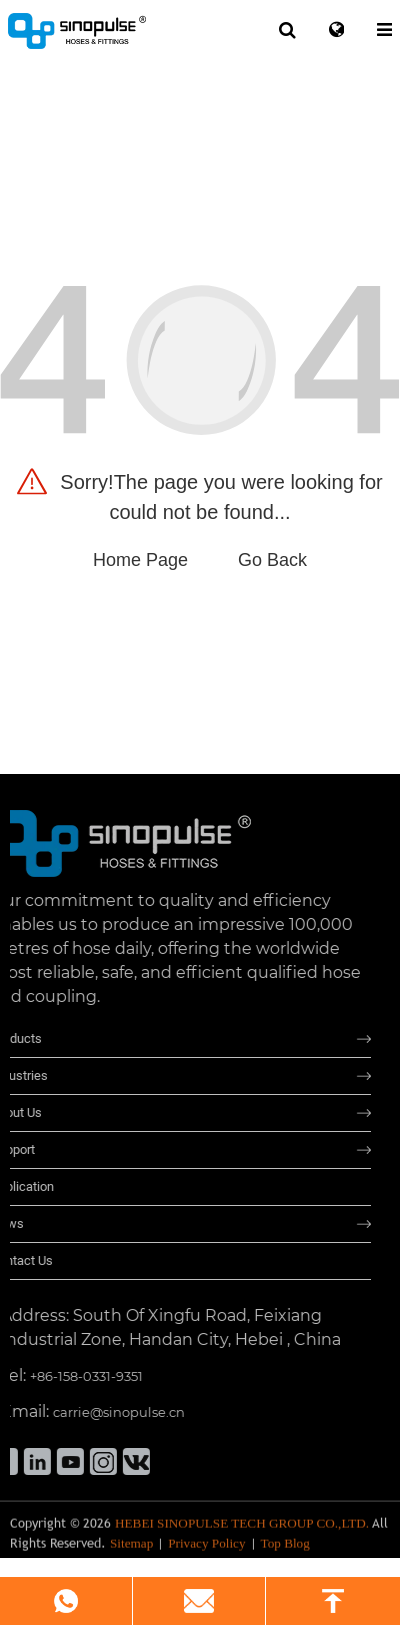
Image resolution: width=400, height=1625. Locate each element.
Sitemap (131, 1548)
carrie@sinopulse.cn (103, 1412)
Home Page (140, 560)
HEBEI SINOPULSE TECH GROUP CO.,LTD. (242, 1529)
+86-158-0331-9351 (70, 1376)
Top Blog (285, 1548)
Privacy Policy (206, 1548)
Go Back (272, 560)
